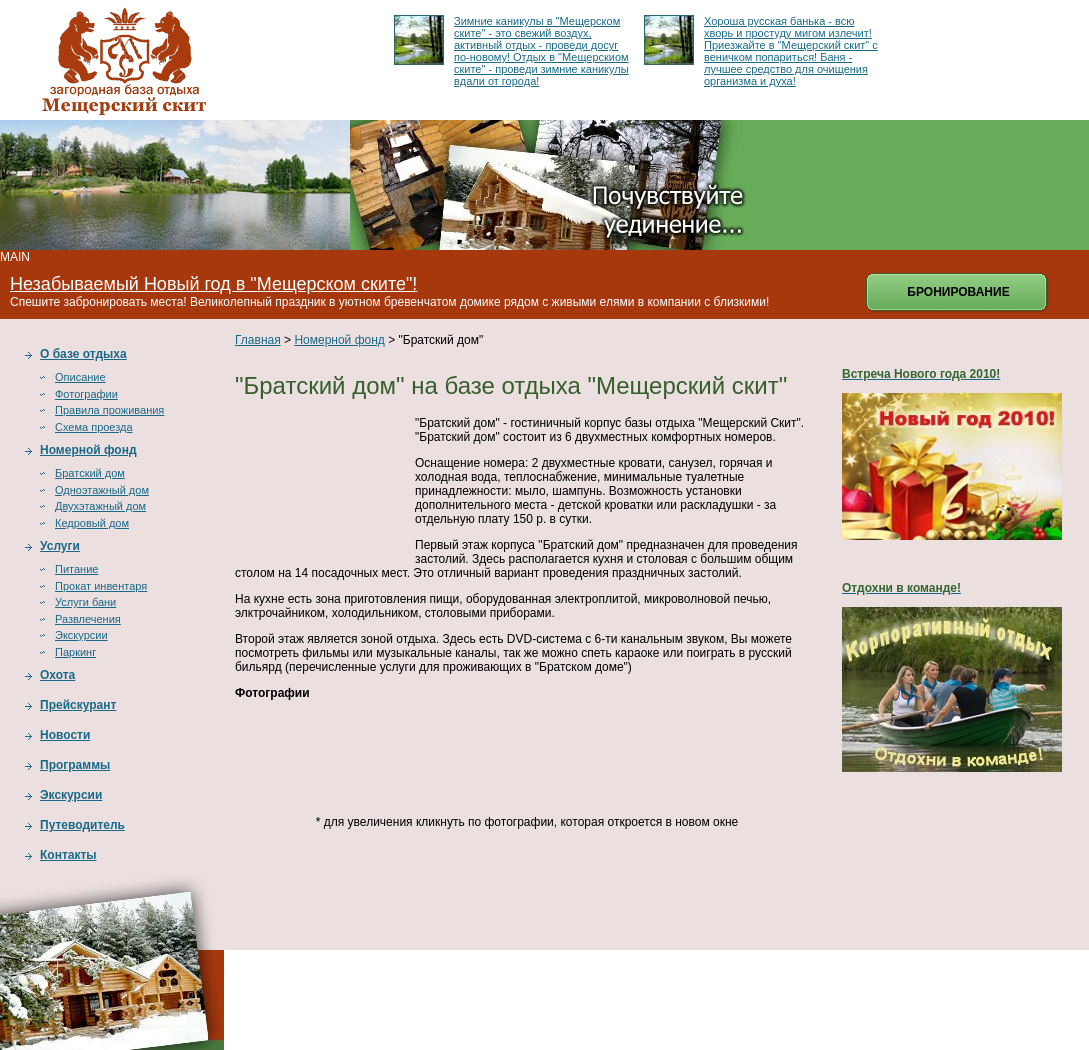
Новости (65, 735)
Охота (57, 675)
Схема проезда (94, 427)
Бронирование (958, 292)
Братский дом (90, 473)
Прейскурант (78, 705)
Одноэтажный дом (102, 490)
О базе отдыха (83, 354)
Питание (76, 569)
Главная (258, 340)
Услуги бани (85, 602)
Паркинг (75, 652)
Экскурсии (81, 635)
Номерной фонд (88, 450)
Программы (75, 765)
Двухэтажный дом (100, 506)
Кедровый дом (92, 523)
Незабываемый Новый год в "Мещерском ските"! (213, 284)
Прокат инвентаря (101, 586)
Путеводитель (82, 825)
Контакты (68, 855)
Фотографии (86, 394)
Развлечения (88, 619)
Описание (80, 377)
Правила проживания (109, 410)
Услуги (60, 546)
